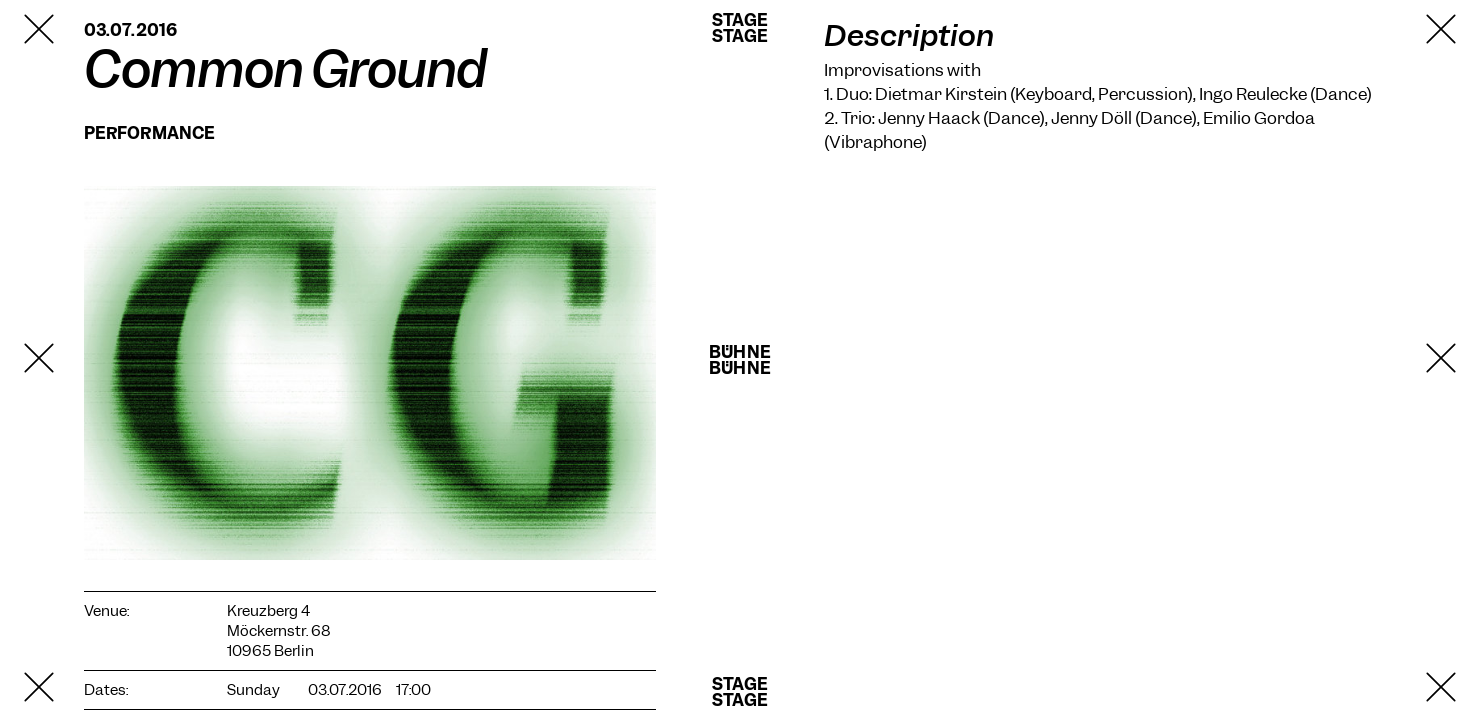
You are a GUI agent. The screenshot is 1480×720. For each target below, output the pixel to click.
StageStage (740, 28)
